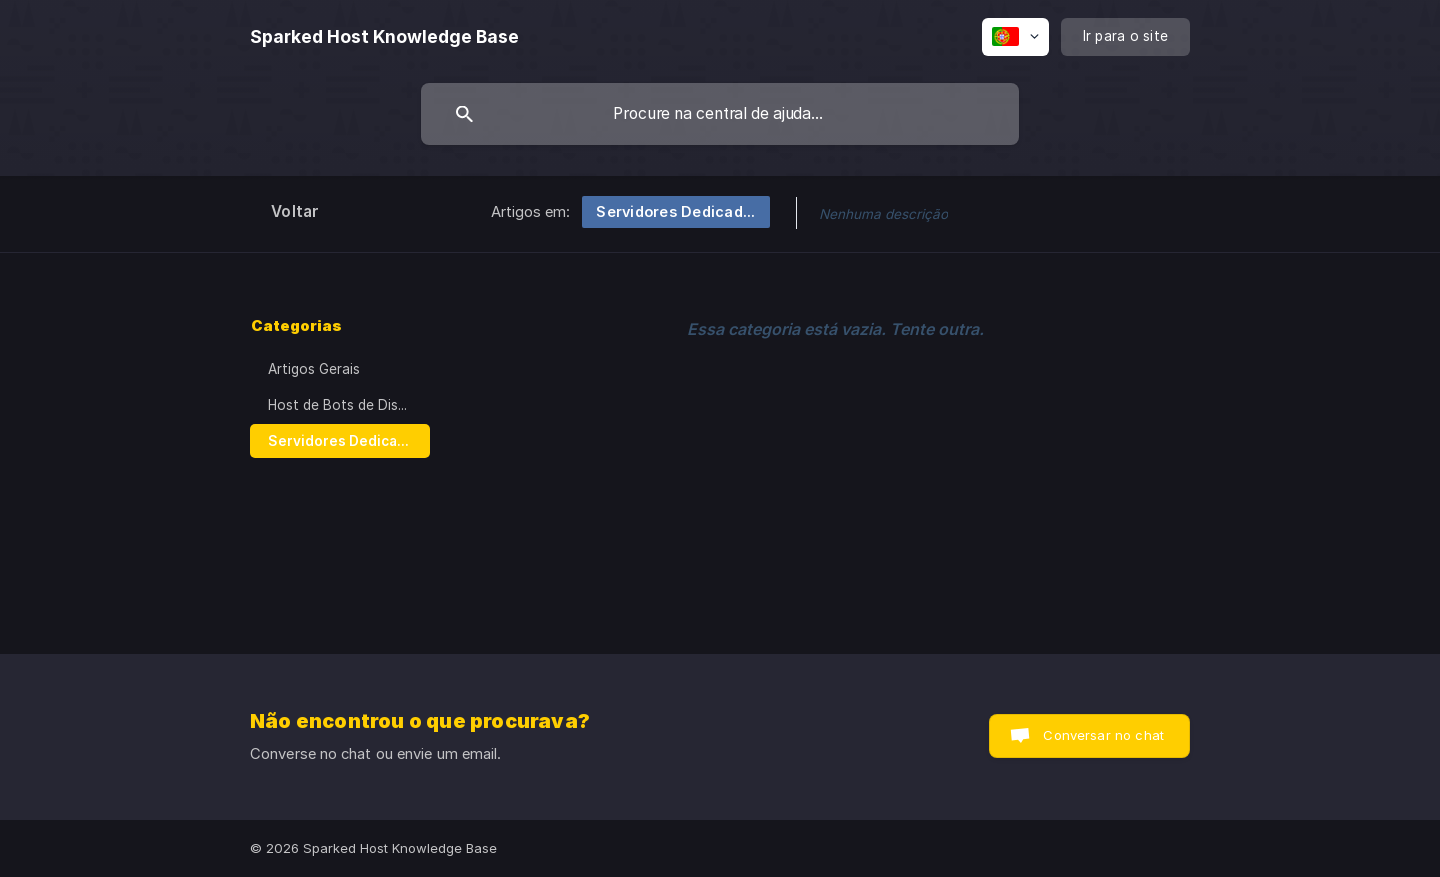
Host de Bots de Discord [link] (348, 405)
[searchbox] (720, 114)
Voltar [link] (295, 211)
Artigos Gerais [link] (314, 369)
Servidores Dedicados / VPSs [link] (349, 441)
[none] (384, 37)
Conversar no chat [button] (1103, 735)
